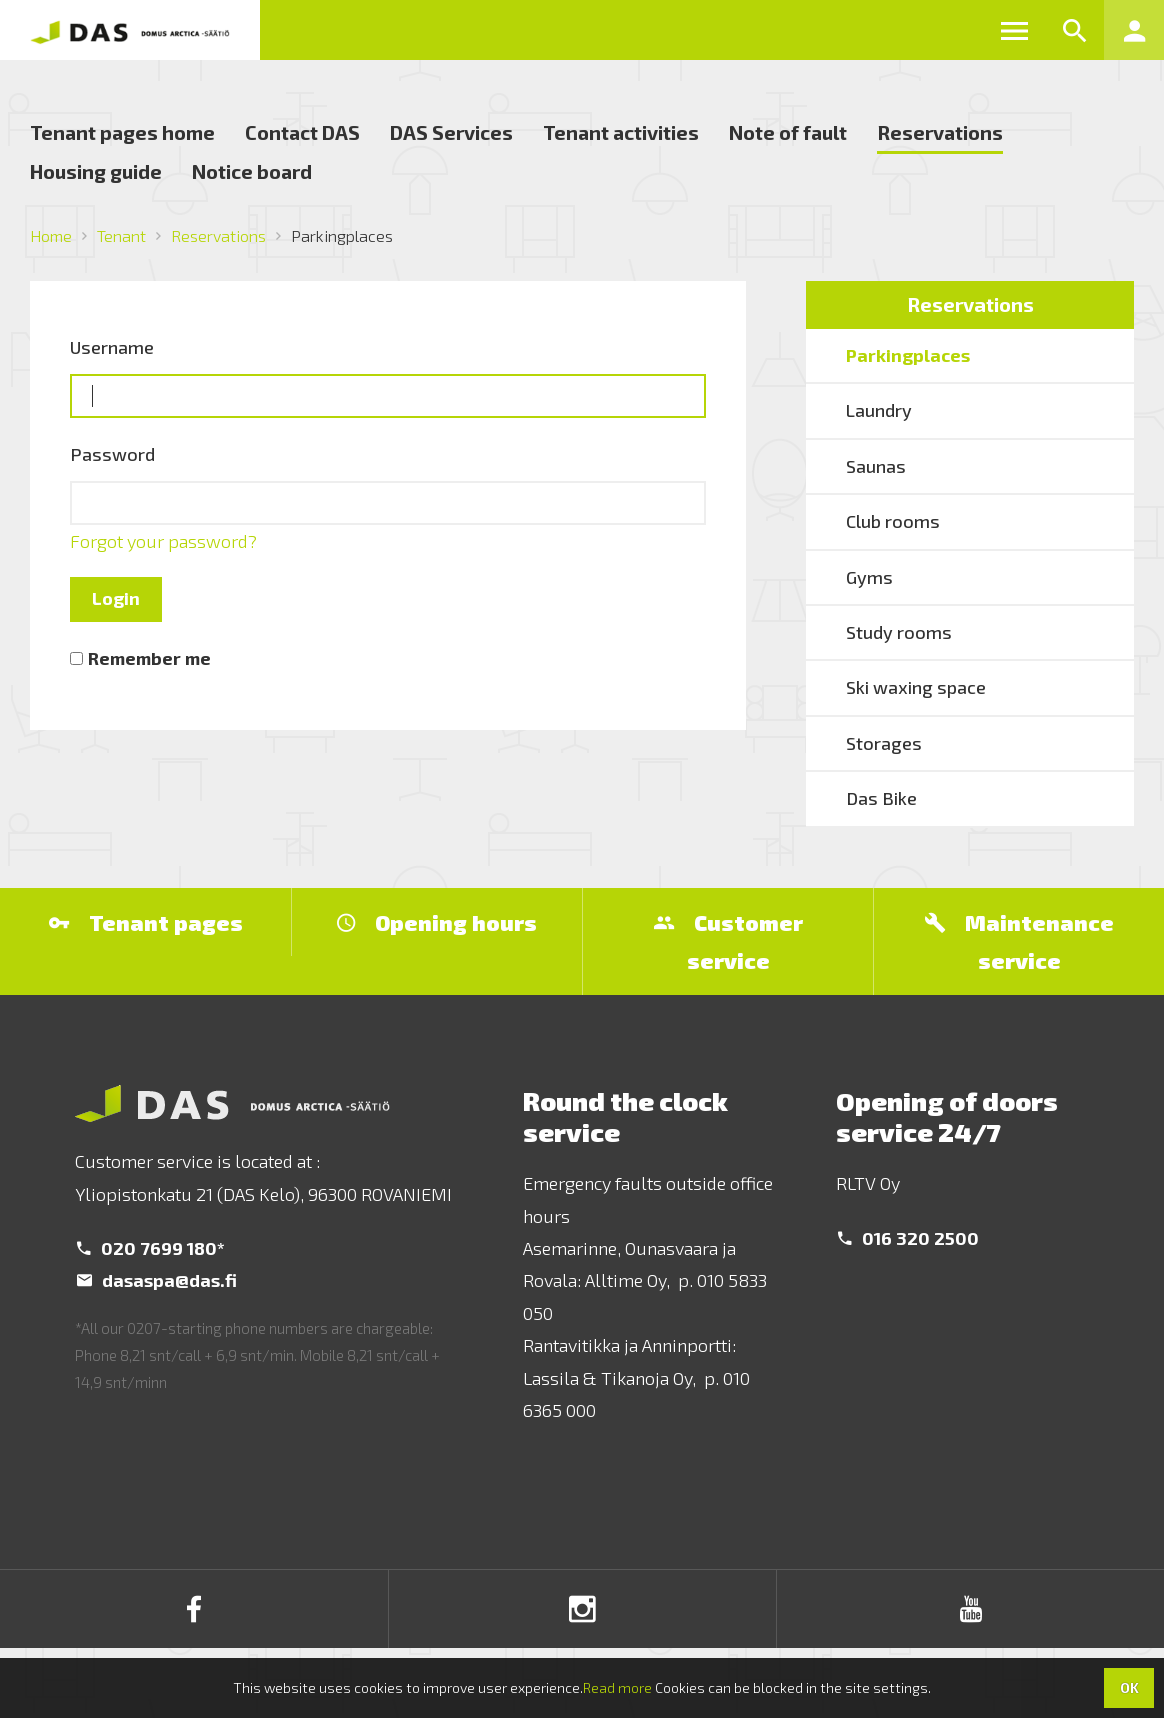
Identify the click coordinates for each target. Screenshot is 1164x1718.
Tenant (121, 235)
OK (1129, 1687)
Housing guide (96, 171)
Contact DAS (302, 132)
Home (51, 235)
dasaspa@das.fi (157, 1280)
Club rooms (893, 521)
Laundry (879, 410)
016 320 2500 (908, 1238)
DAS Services (451, 132)
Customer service (728, 941)
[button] (1014, 30)
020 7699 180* (151, 1248)
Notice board (252, 171)
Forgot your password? (163, 541)
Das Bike (881, 798)
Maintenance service (1019, 941)
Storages (884, 743)
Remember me (149, 658)
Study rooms (899, 632)
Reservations (940, 132)
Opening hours (437, 922)
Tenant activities (621, 132)
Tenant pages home (122, 132)
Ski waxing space (916, 687)
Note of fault (788, 132)
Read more (617, 1687)
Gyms (869, 577)
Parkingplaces (908, 355)
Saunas (876, 466)
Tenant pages (146, 922)
